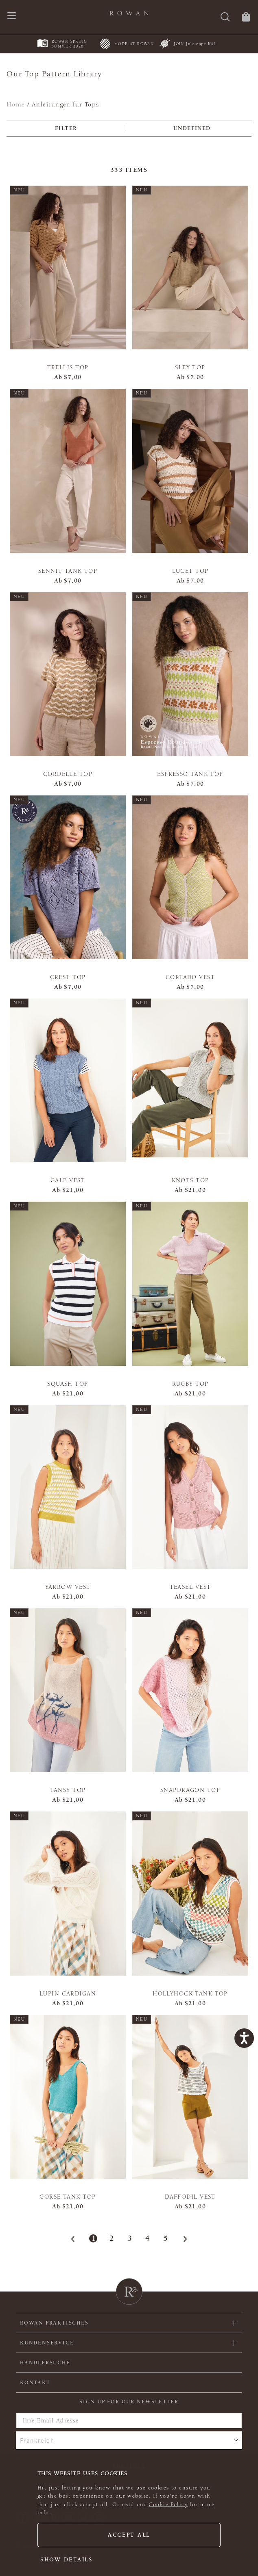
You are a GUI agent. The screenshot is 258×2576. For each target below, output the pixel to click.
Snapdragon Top (190, 1790)
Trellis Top (68, 367)
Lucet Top (190, 571)
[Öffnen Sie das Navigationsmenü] (11, 16)
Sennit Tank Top (68, 571)
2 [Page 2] (111, 2238)
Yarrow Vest (68, 1587)
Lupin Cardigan (67, 1993)
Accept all (129, 2535)
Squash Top (67, 1383)
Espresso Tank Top (190, 774)
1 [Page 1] (93, 2238)
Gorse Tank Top (67, 2196)
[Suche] (225, 17)
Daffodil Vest (190, 2196)
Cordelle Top (67, 774)
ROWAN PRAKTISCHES (54, 2323)
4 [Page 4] (147, 2238)
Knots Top (190, 1180)
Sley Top (190, 367)
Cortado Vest (190, 977)
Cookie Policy (168, 2504)
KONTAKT (35, 2382)
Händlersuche (45, 2363)
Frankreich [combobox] (37, 2440)
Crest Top (68, 977)
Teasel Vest (190, 1587)
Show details (66, 2560)
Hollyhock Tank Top (190, 1993)
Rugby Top (190, 1383)
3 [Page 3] (129, 2238)
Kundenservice (47, 2343)
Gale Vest (67, 1180)
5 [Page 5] (165, 2238)
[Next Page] (183, 2239)
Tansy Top (68, 1790)
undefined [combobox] (192, 128)
